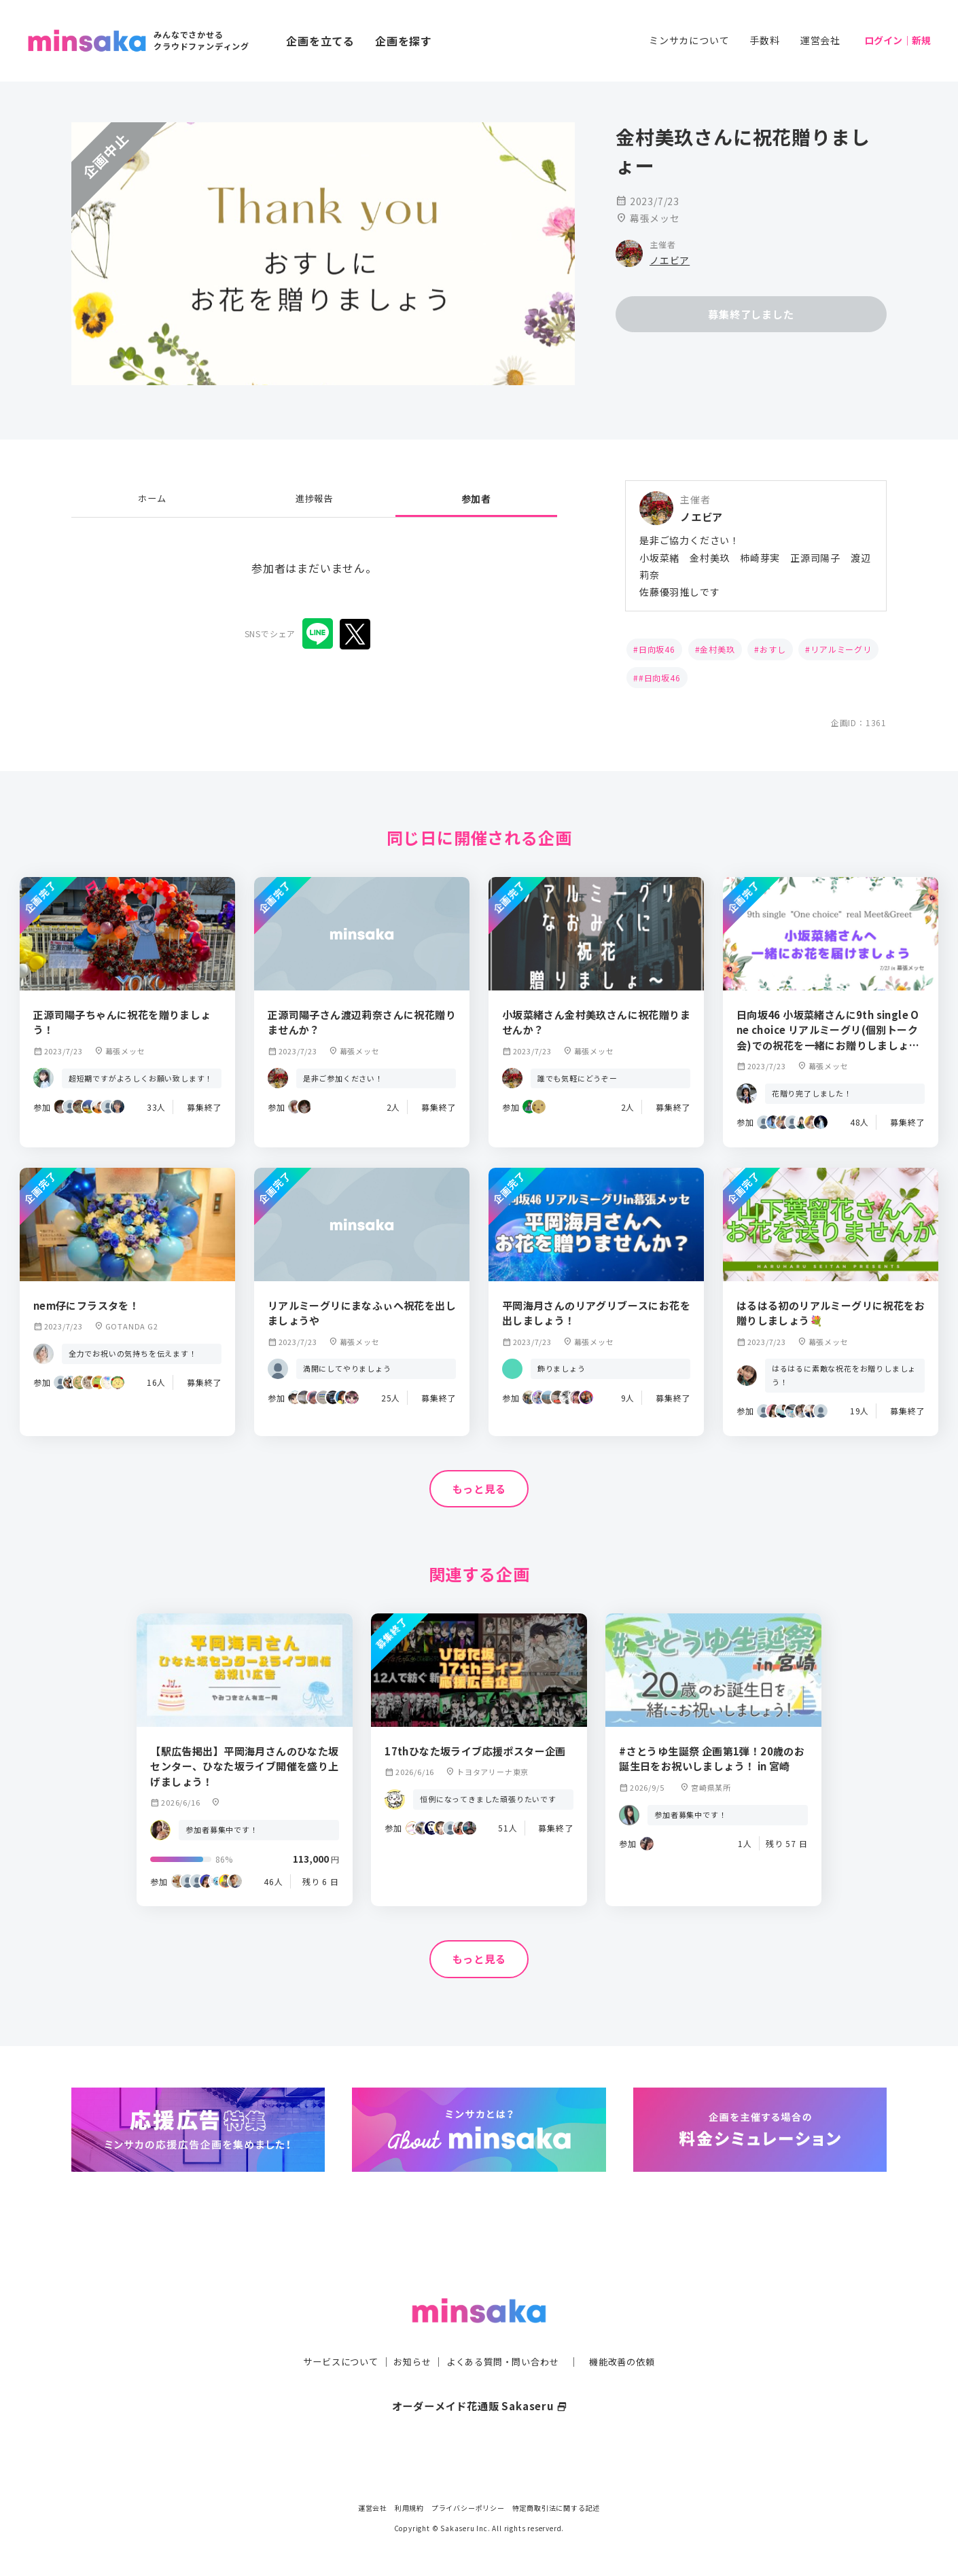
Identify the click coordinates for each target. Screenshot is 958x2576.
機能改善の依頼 (630, 2334)
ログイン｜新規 (897, 40)
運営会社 (820, 40)
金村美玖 (717, 649)
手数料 (764, 40)
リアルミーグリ (841, 649)
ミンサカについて (689, 40)
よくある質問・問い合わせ (504, 2334)
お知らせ (409, 2334)
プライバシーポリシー (468, 2508)
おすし (772, 649)
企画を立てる (320, 41)
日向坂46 (657, 649)
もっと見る (479, 1489)
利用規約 (409, 2508)
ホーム (152, 498)
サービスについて (333, 2334)
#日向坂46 (660, 677)
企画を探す (403, 41)
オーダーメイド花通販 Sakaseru (479, 2379)
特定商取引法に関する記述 (556, 2508)
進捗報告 (314, 498)
